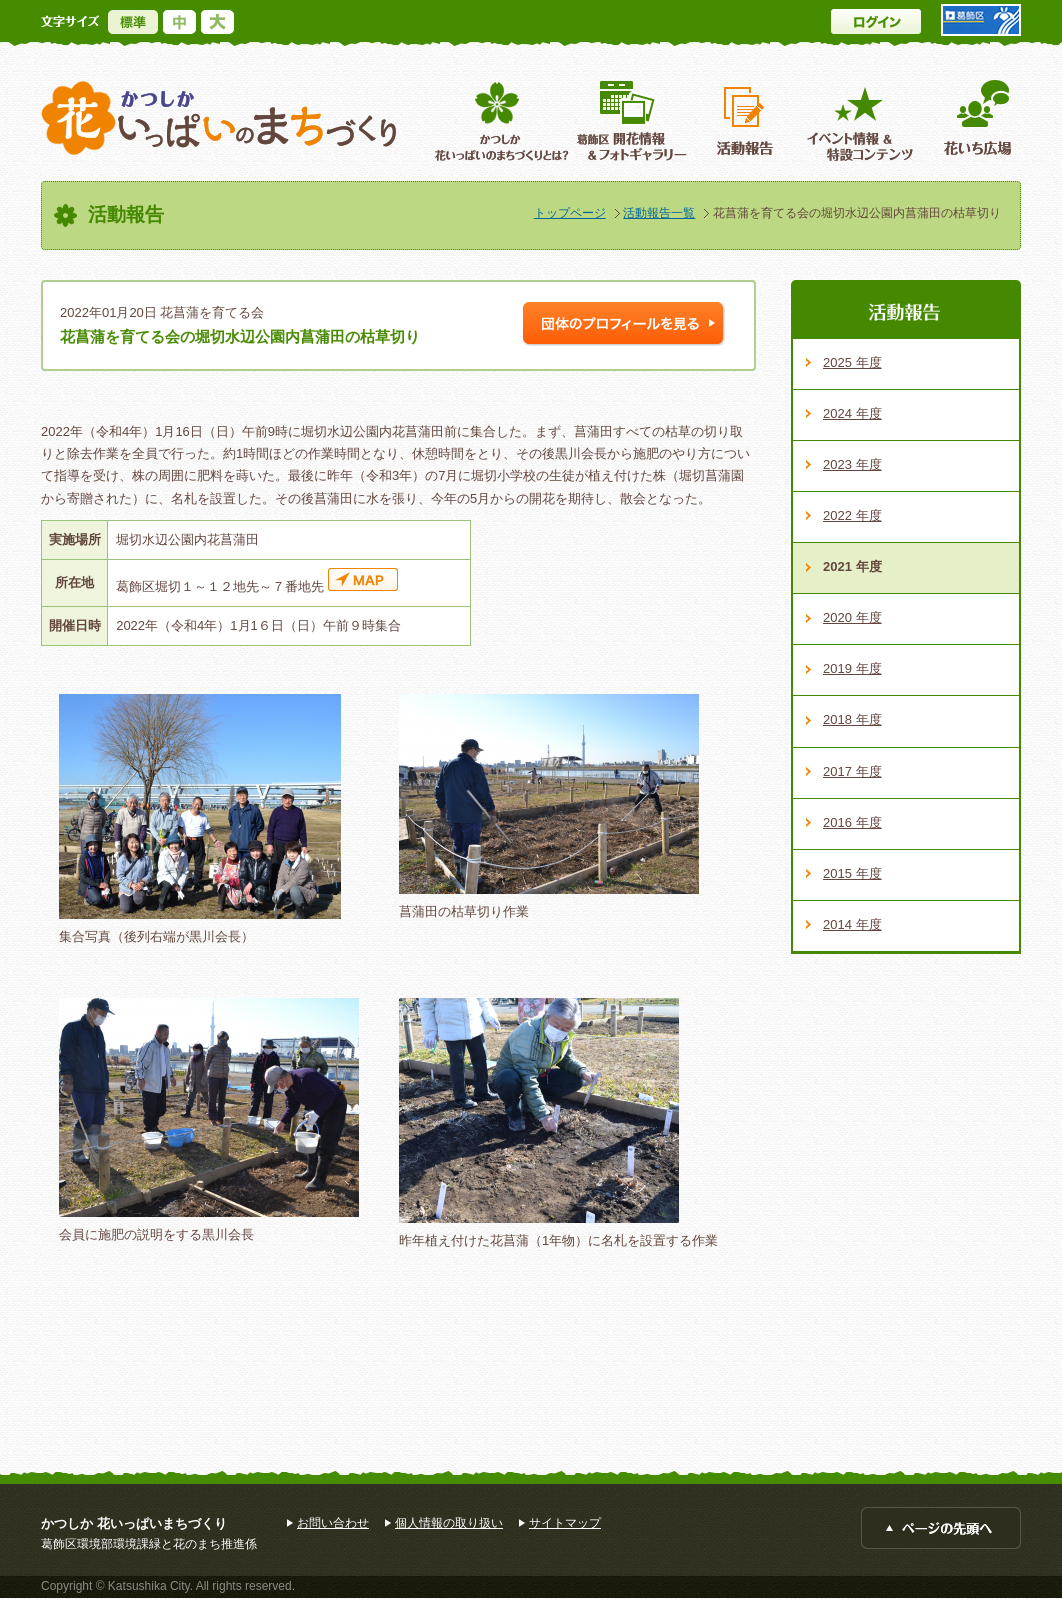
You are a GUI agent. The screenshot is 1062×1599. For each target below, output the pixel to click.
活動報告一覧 (659, 213)
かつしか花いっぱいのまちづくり (219, 118)
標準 (133, 22)
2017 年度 (852, 771)
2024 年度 (852, 413)
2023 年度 (852, 464)
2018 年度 (852, 719)
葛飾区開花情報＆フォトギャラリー (631, 120)
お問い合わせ (333, 1523)
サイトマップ (565, 1523)
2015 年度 (852, 873)
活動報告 (747, 120)
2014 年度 (852, 924)
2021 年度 (852, 566)
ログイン (876, 21)
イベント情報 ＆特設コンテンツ (862, 120)
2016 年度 (852, 822)
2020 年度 (852, 617)
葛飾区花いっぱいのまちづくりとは (499, 120)
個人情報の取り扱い (449, 1523)
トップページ (570, 213)
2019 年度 (852, 668)
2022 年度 (852, 515)
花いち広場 (970, 120)
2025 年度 (852, 362)
